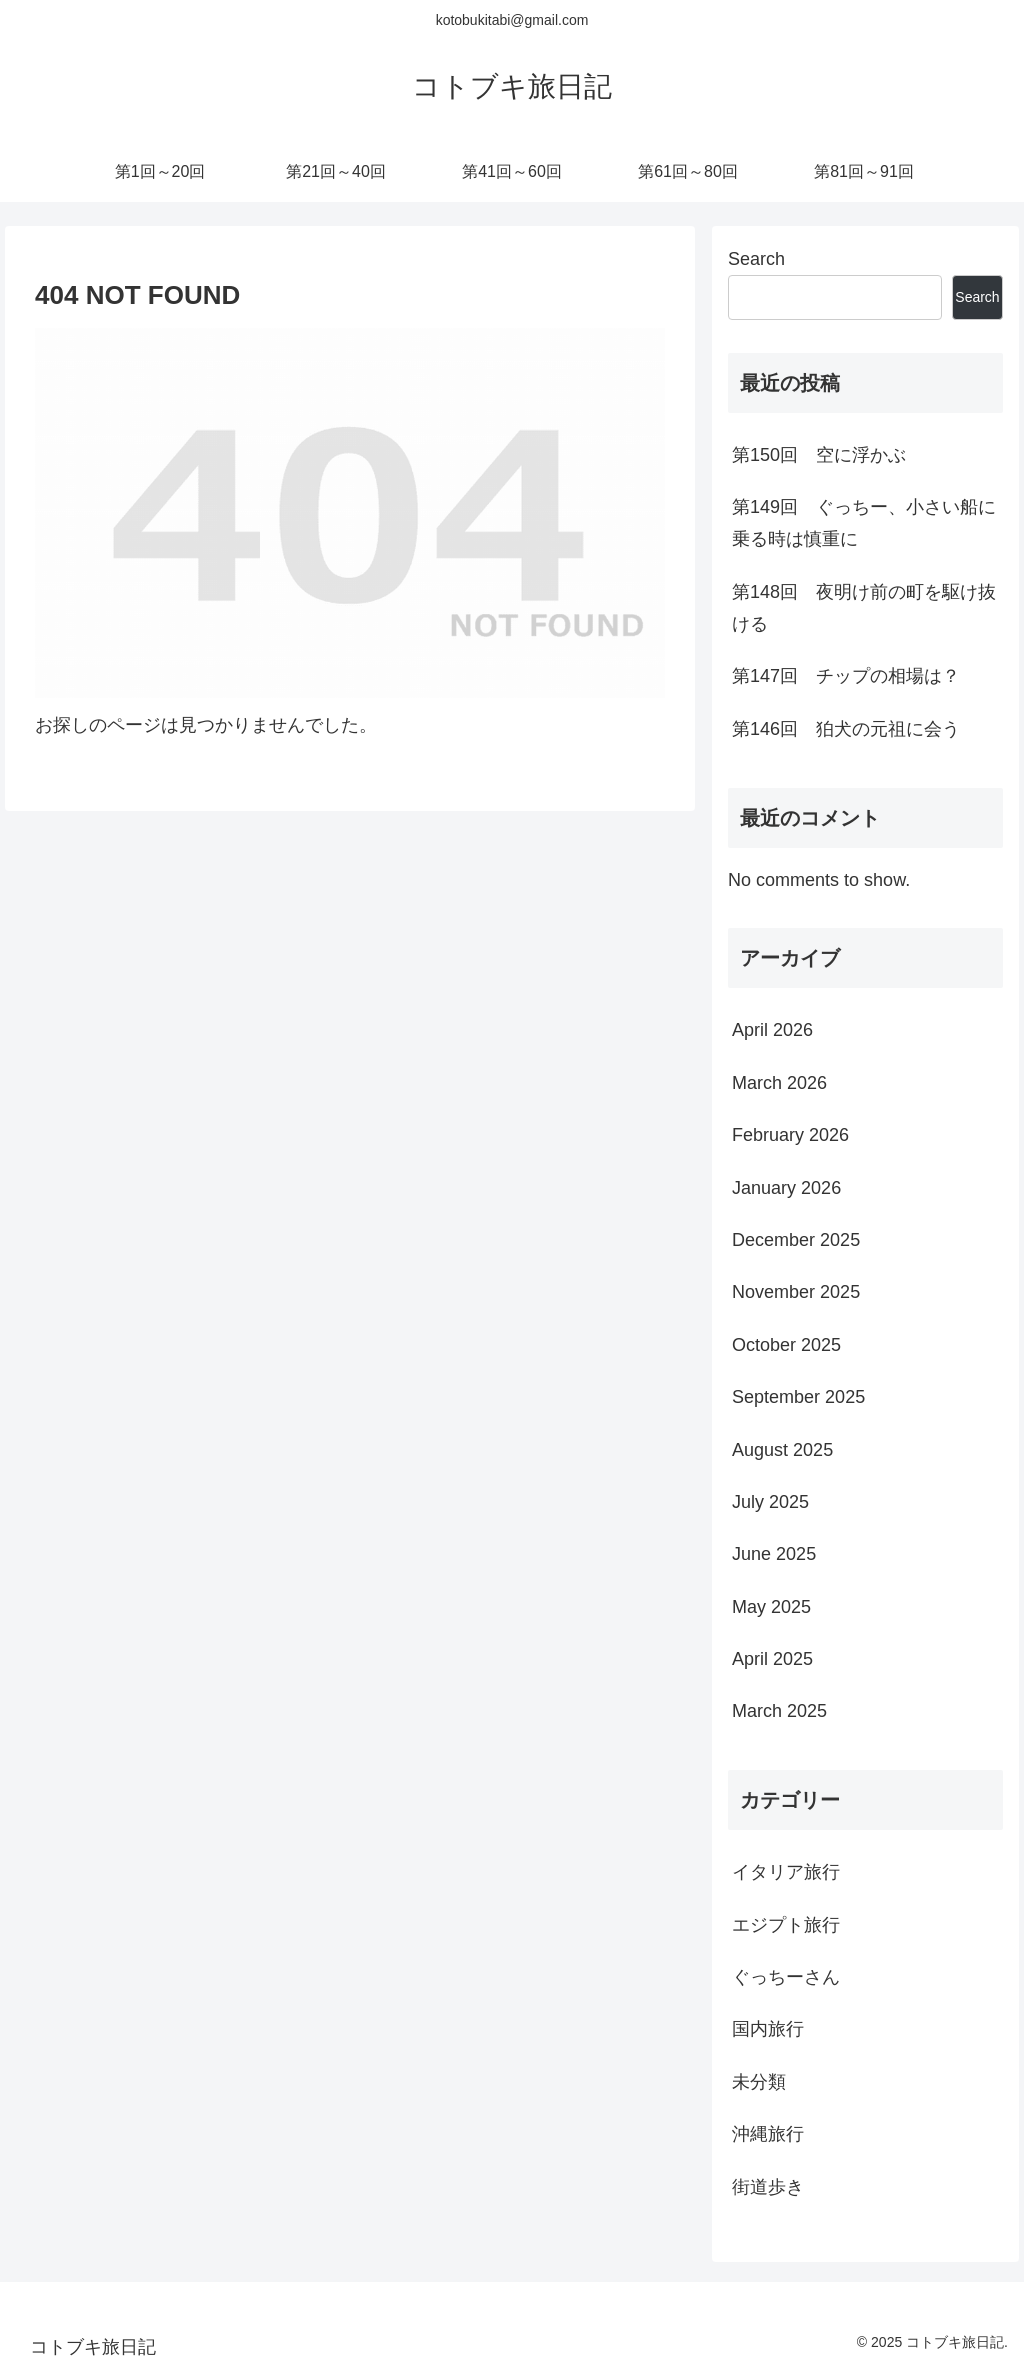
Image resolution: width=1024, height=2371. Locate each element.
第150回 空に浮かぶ (819, 455)
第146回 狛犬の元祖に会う (846, 729)
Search (756, 259)
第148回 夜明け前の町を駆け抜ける (864, 608)
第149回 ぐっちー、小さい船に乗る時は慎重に (864, 523)
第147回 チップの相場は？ (846, 676)
